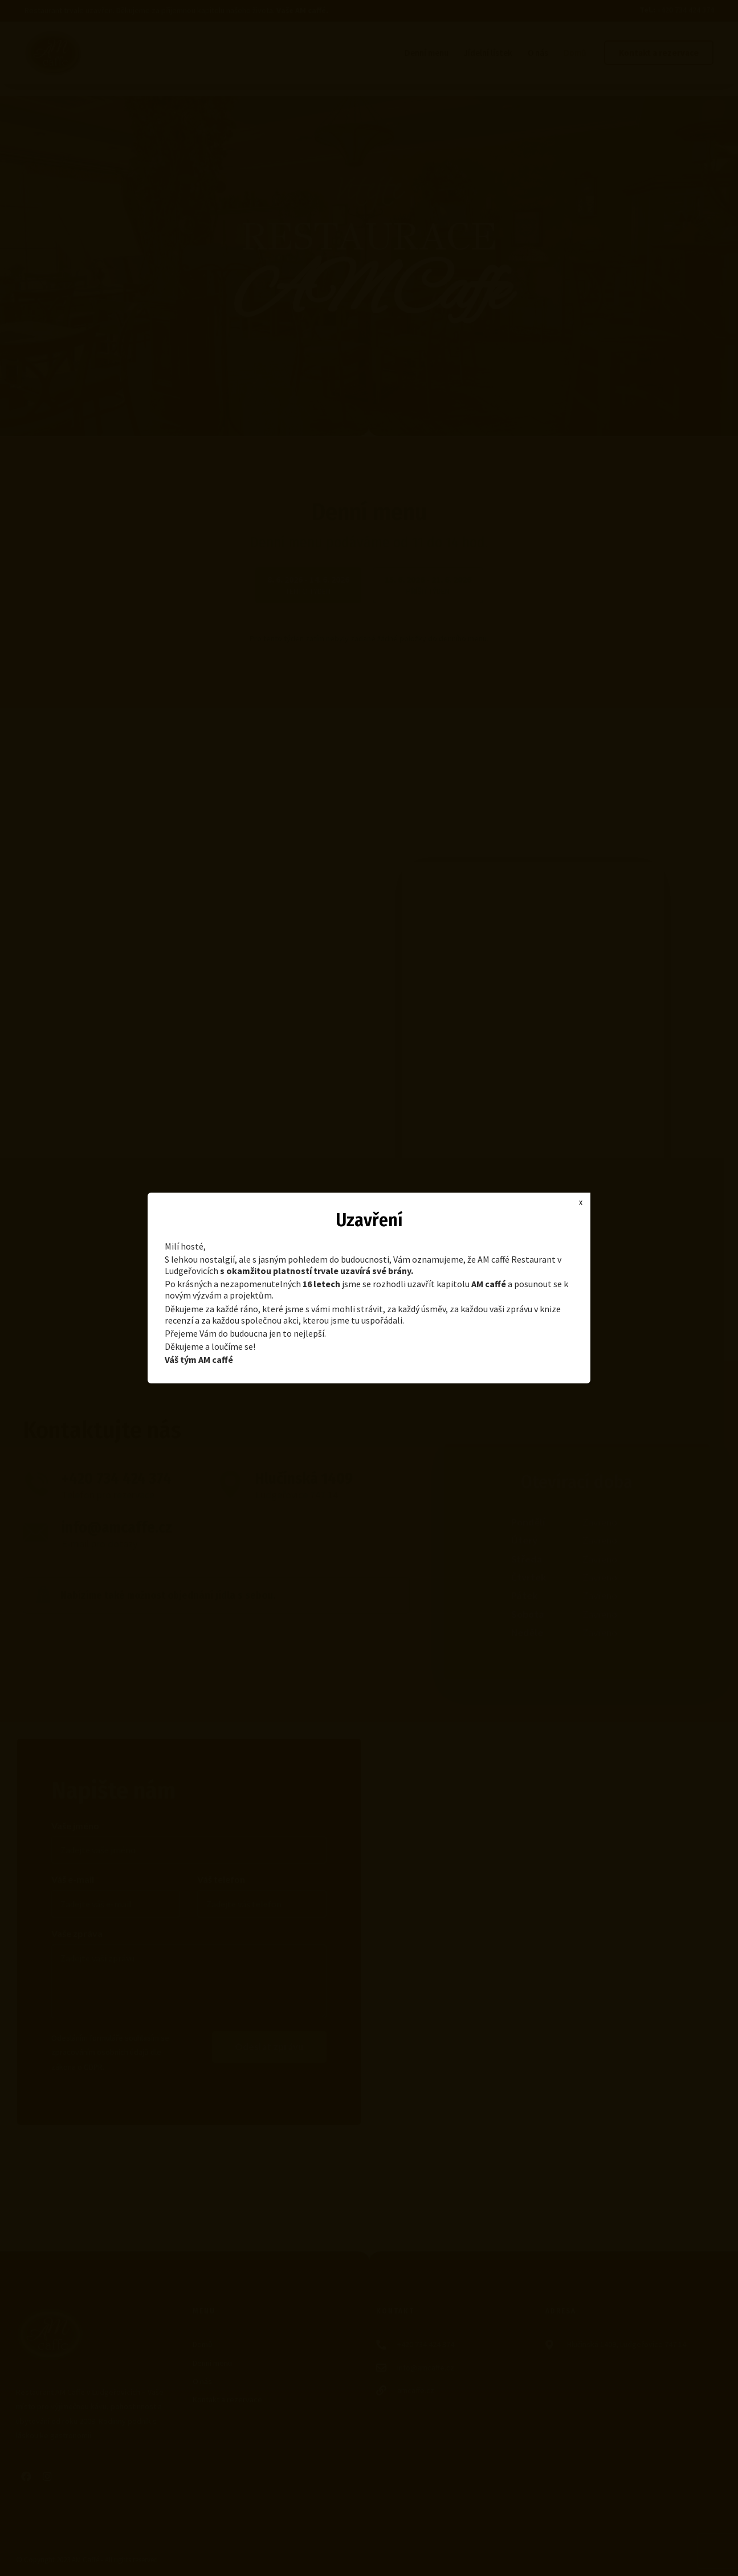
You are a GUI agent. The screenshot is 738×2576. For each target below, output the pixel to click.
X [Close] (580, 1202)
